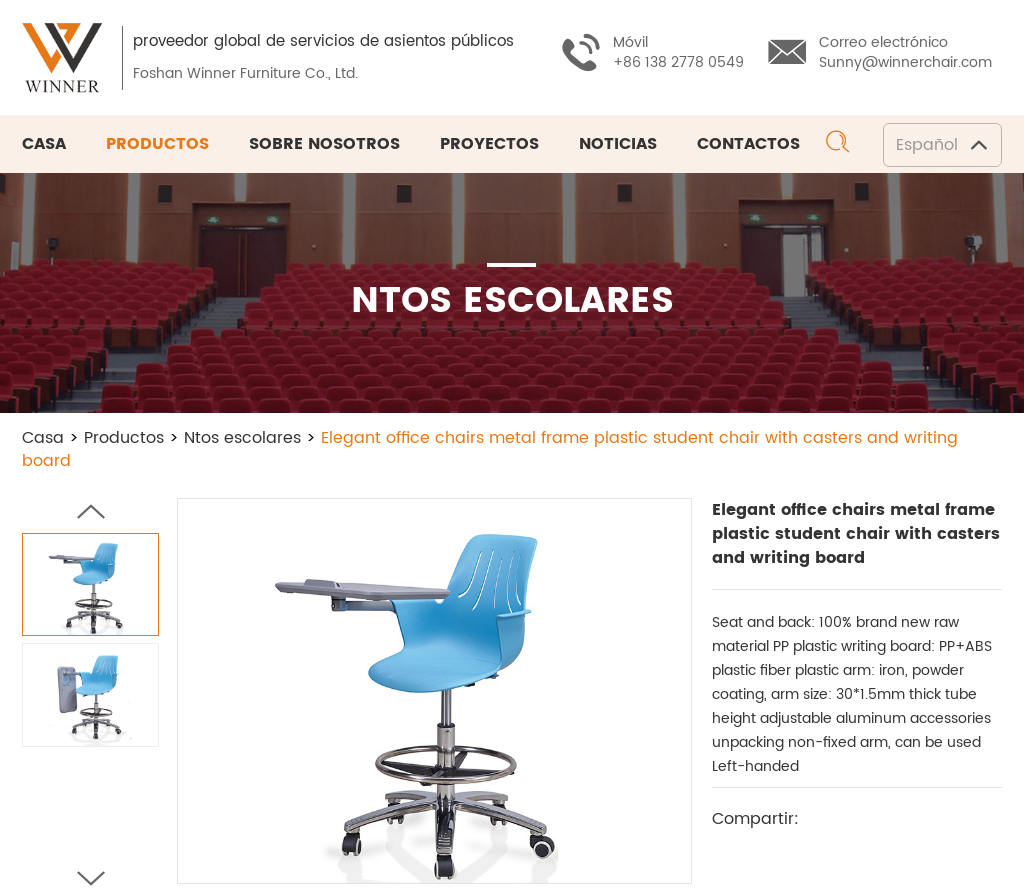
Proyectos (489, 144)
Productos (157, 144)
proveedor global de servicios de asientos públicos (323, 41)
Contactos (748, 144)
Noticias (618, 144)
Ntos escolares (242, 438)
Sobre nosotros (324, 144)
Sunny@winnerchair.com (905, 62)
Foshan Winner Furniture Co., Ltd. (245, 73)
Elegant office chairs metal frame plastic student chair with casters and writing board (490, 449)
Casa (44, 144)
